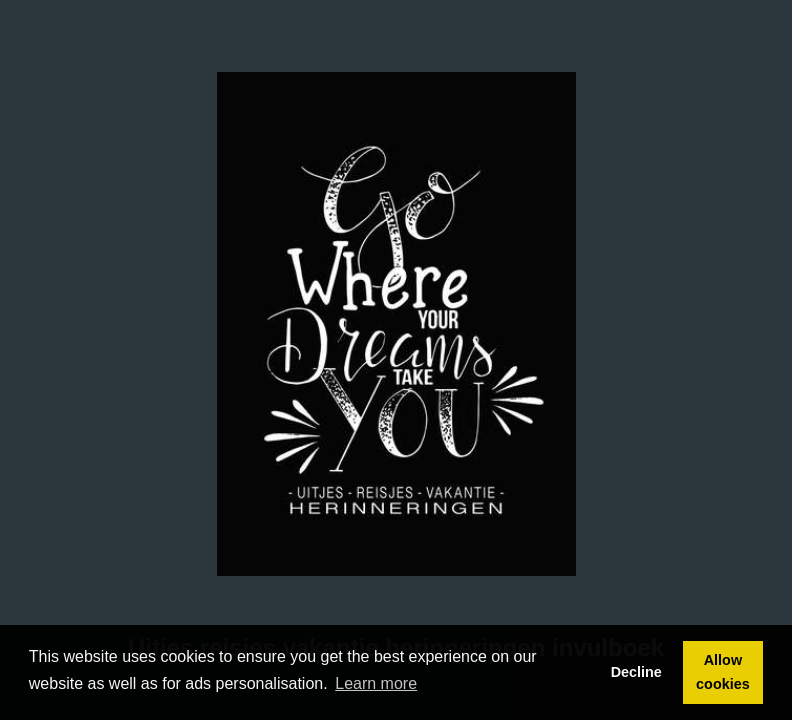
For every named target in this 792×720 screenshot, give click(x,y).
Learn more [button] (376, 683)
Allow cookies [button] (723, 672)
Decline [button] (636, 672)
